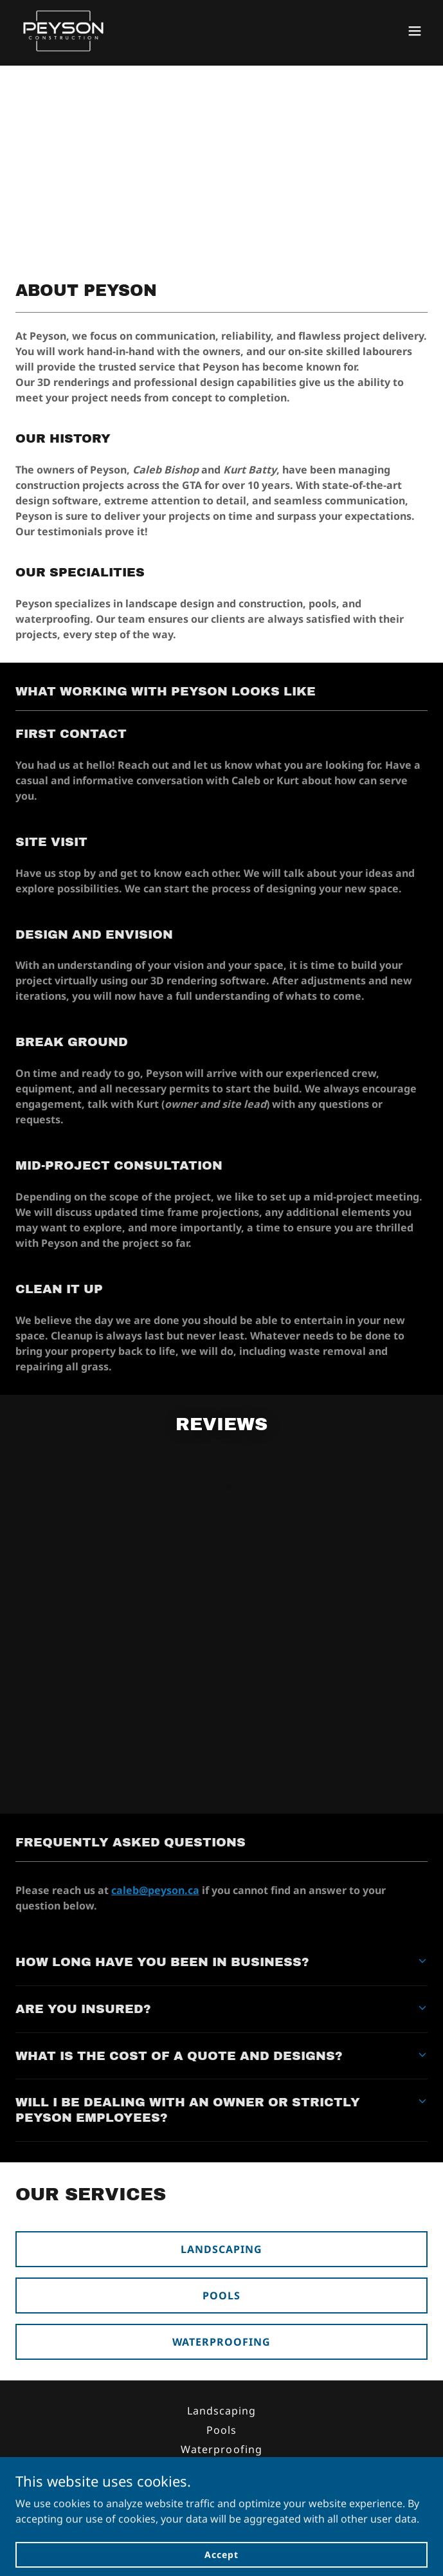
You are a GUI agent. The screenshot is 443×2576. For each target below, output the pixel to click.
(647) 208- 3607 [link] (156, 2514)
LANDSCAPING (221, 2249)
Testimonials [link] (221, 2468)
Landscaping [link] (221, 2411)
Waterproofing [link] (221, 2449)
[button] (415, 31)
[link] (63, 31)
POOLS (221, 2295)
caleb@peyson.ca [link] (281, 2514)
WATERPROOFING (221, 2342)
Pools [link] (221, 2430)
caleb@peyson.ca (155, 1890)
